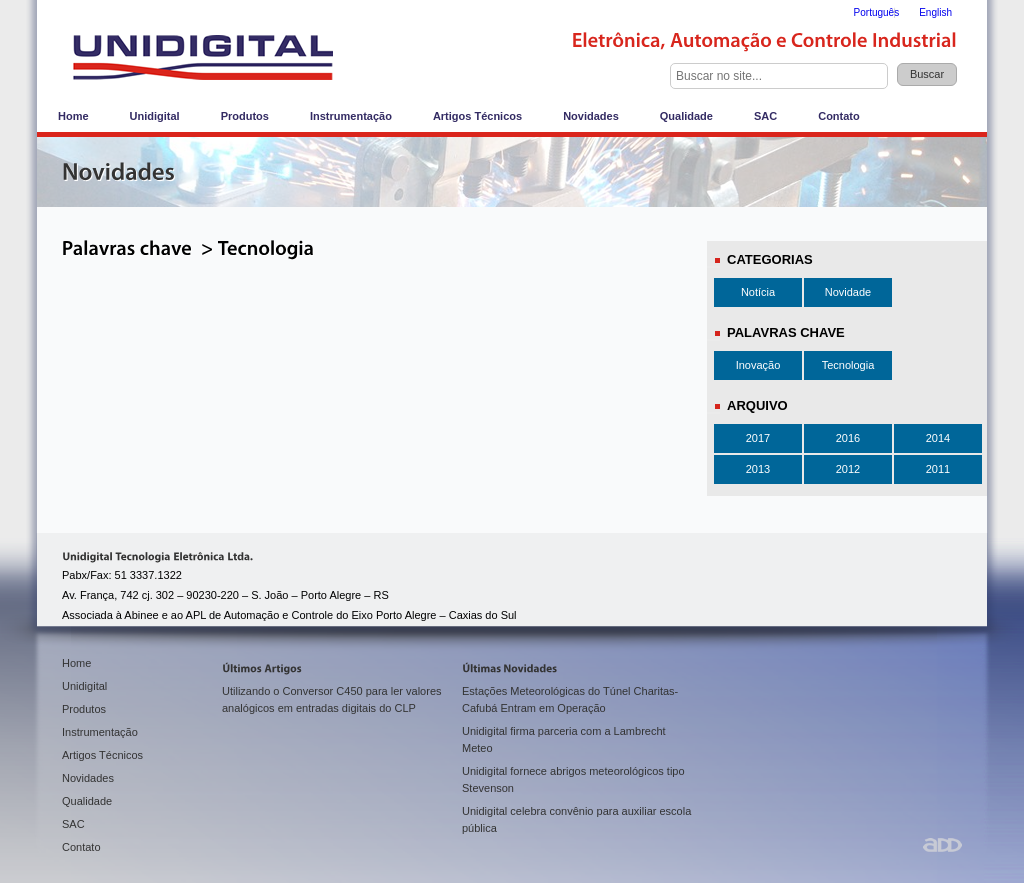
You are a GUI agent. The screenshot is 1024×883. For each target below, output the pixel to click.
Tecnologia (848, 365)
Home (73, 116)
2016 (848, 438)
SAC (765, 116)
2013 (758, 469)
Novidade (848, 292)
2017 (758, 438)
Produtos (245, 116)
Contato (839, 116)
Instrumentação (351, 116)
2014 (938, 438)
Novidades (591, 116)
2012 (848, 469)
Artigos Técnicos (477, 116)
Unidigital (155, 116)
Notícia (758, 292)
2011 (938, 469)
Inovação (758, 365)
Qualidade (686, 116)
